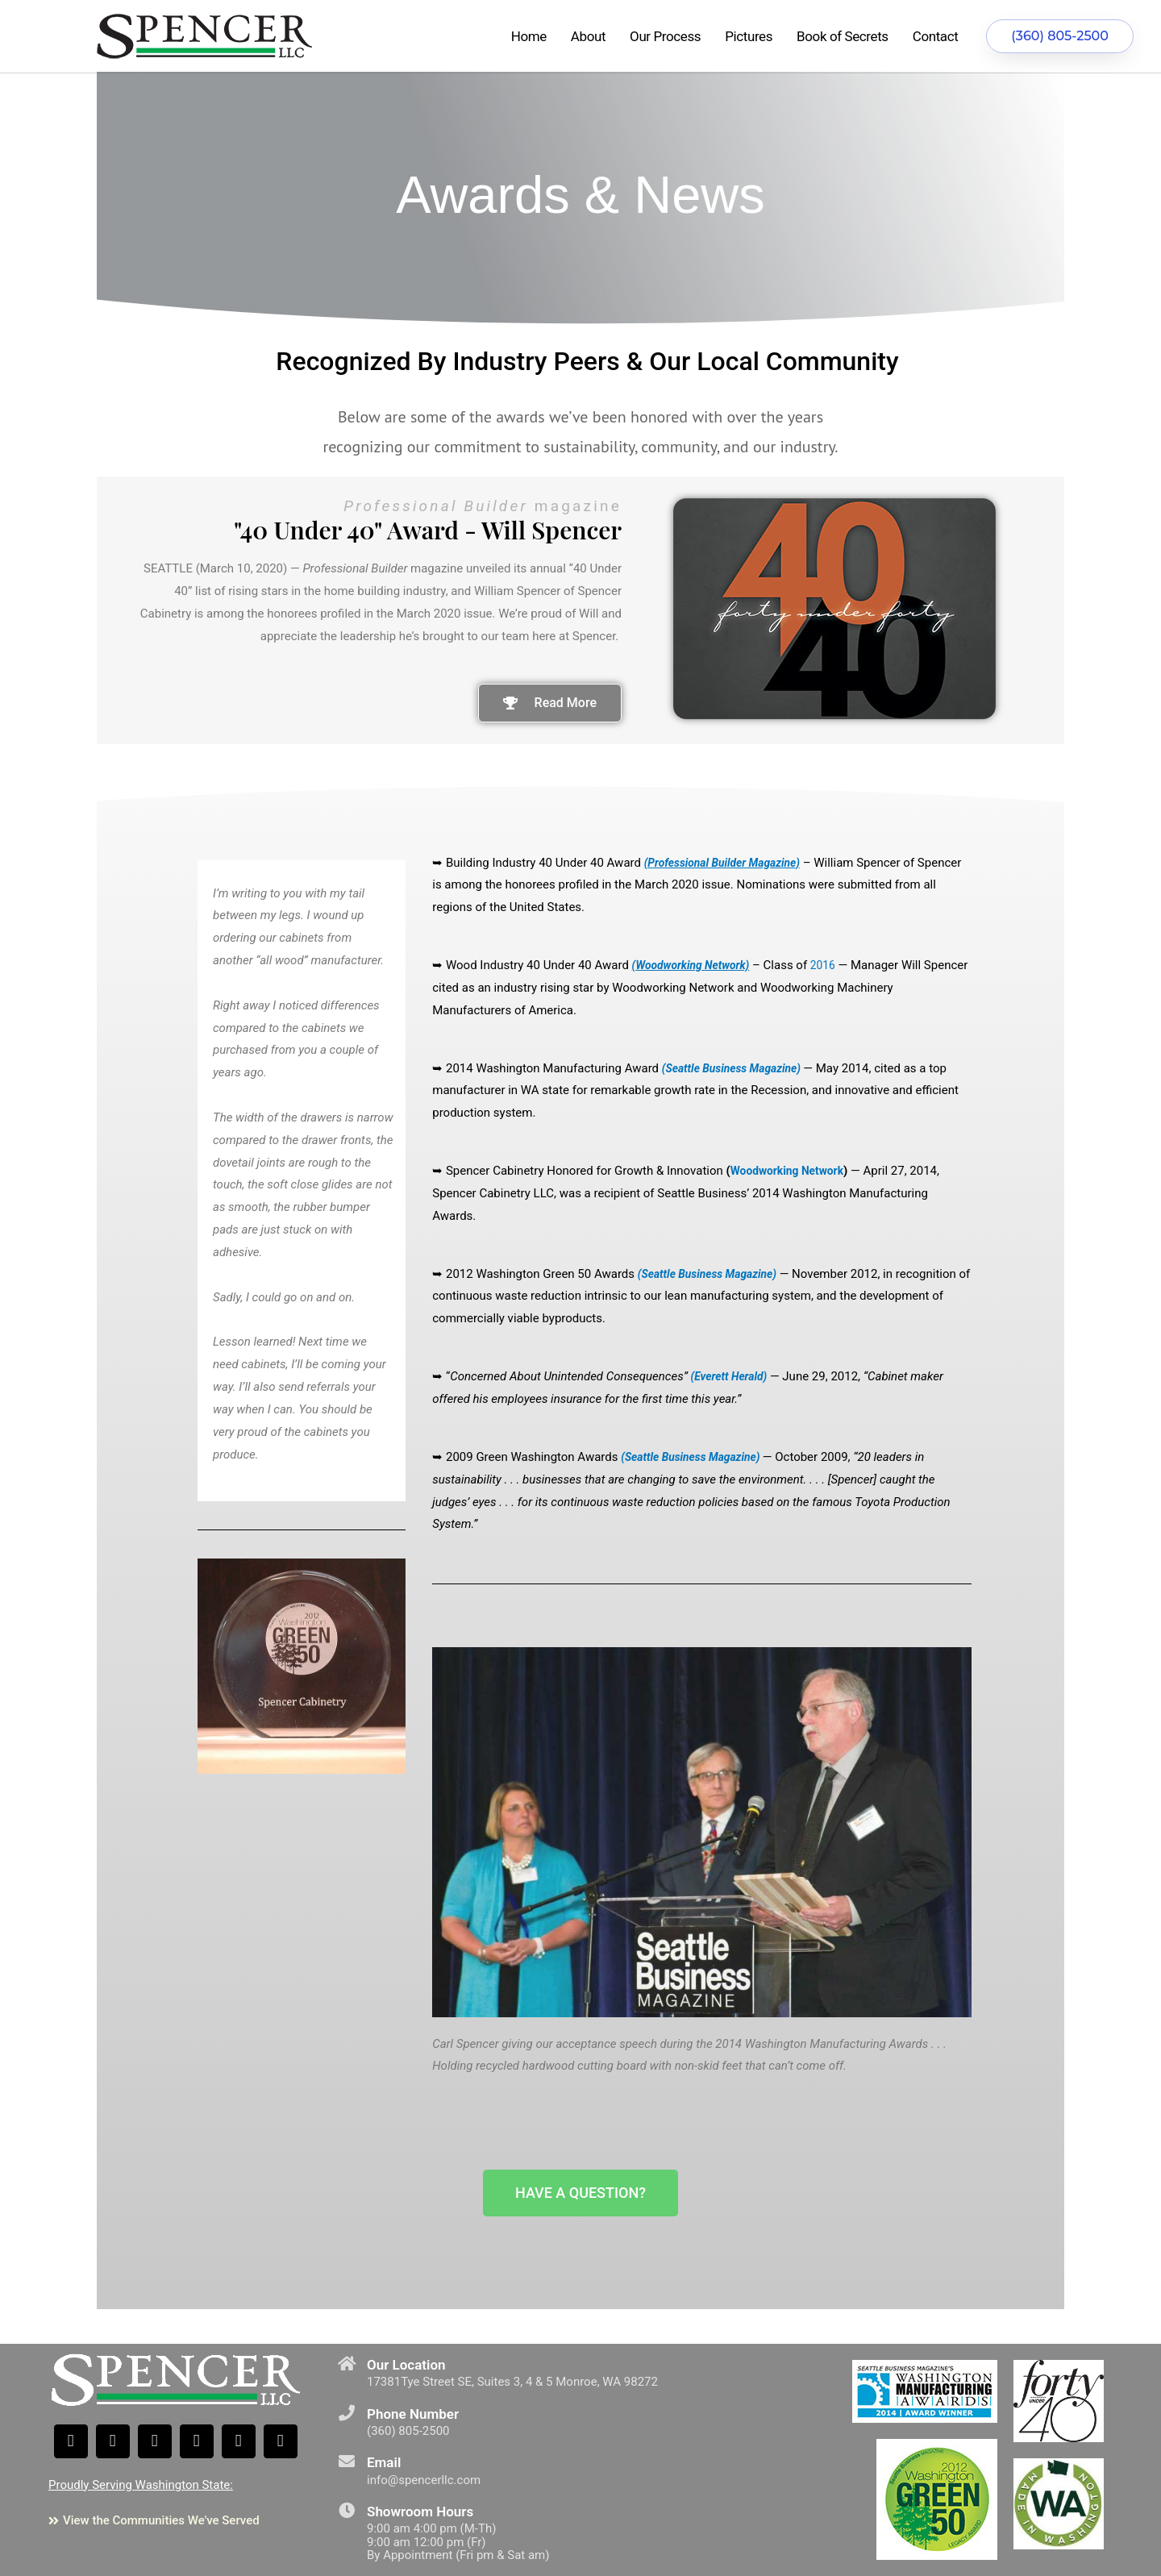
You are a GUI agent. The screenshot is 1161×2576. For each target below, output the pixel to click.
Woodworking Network (792, 1170)
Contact (936, 36)
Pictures (748, 36)
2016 (834, 965)
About (588, 36)
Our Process (665, 36)
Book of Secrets (842, 36)
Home (529, 36)
